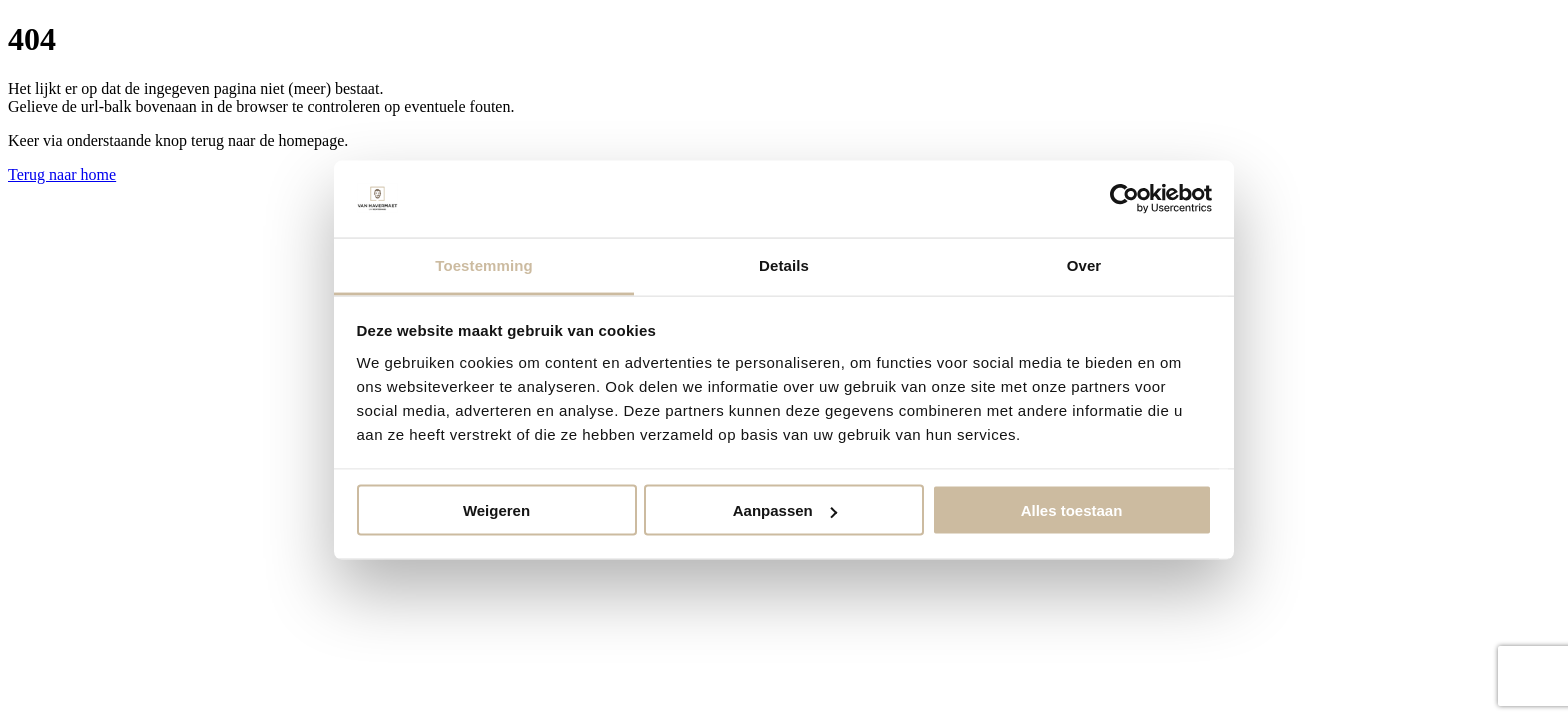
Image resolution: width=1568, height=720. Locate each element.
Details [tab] (784, 264)
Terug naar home (62, 174)
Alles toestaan (1072, 510)
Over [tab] (1084, 264)
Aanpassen (785, 510)
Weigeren (496, 510)
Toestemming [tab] (484, 264)
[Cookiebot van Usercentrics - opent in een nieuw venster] (1124, 199)
